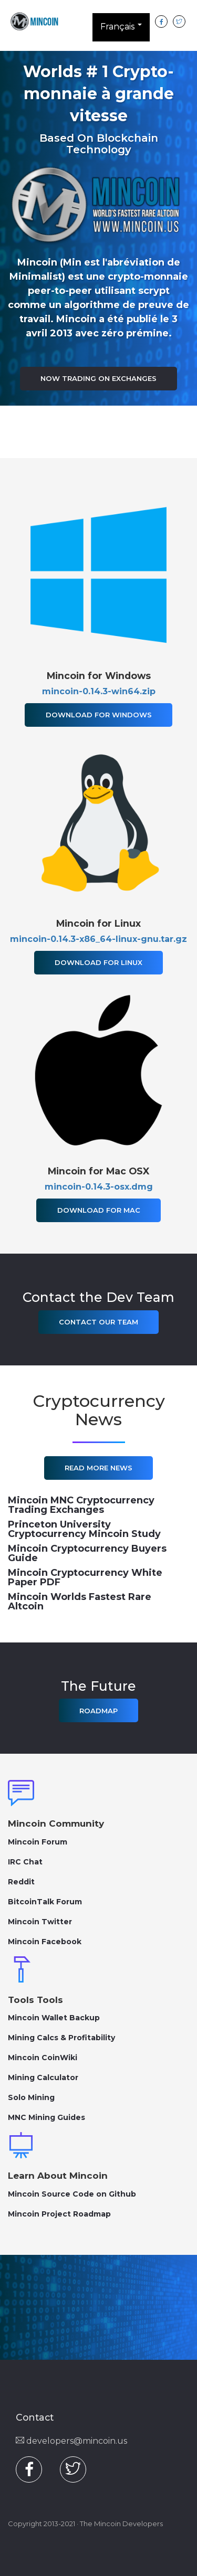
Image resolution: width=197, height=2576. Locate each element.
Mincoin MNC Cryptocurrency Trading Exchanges (81, 1504)
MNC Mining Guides (46, 2117)
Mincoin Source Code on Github (72, 2194)
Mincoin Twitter (40, 1921)
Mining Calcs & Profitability (61, 2037)
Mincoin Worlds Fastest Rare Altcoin (79, 1601)
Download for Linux (98, 962)
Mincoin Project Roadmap (59, 2214)
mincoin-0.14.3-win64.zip (98, 691)
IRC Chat (25, 1862)
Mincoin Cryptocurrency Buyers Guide (87, 1553)
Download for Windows (99, 715)
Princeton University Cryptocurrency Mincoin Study (84, 1529)
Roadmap (98, 1710)
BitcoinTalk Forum (45, 1901)
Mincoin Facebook (44, 1941)
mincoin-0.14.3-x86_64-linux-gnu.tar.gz (98, 939)
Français (121, 29)
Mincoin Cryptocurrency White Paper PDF (85, 1577)
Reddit (21, 1881)
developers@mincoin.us (71, 2441)
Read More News (98, 1468)
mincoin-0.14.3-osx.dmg (99, 1187)
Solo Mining (31, 2097)
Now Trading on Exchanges (98, 378)
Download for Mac (98, 1210)
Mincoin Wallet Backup (54, 2017)
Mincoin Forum (37, 1842)
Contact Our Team (98, 1322)
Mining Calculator (43, 2077)
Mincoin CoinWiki (42, 2057)
